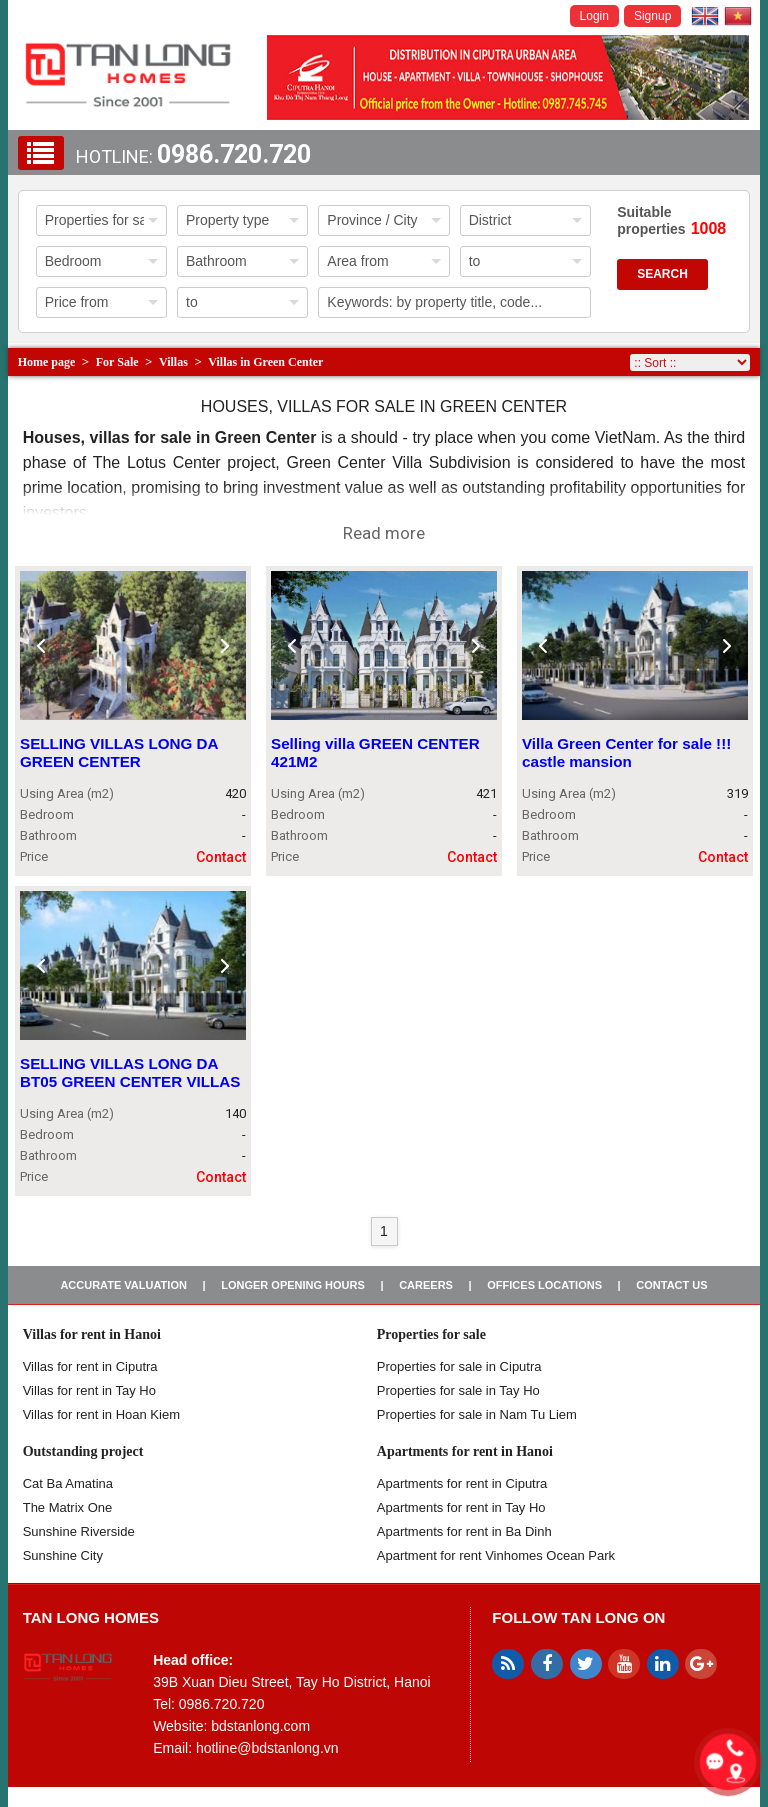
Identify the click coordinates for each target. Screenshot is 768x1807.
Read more (384, 533)
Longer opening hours (293, 1285)
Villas (173, 362)
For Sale (117, 362)
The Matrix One (68, 1507)
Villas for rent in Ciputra (90, 1366)
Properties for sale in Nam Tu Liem (477, 1414)
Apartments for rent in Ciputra (462, 1483)
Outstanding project (83, 1451)
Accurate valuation (123, 1285)
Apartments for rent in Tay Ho (461, 1507)
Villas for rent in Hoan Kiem (101, 1414)
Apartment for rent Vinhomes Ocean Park (496, 1555)
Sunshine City (63, 1555)
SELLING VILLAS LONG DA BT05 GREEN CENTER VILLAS (130, 1072)
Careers (426, 1285)
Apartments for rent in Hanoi (465, 1451)
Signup (652, 16)
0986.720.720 (234, 154)
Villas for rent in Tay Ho (89, 1390)
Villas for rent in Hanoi (92, 1334)
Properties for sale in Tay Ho (458, 1390)
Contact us (671, 1285)
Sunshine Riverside (79, 1531)
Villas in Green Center (265, 362)
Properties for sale (431, 1334)
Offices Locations (544, 1285)
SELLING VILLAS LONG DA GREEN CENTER (119, 752)
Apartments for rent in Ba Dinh (464, 1531)
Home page (47, 362)
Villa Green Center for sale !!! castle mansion (626, 752)
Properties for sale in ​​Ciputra (459, 1366)
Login (594, 16)
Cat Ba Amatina (68, 1483)
